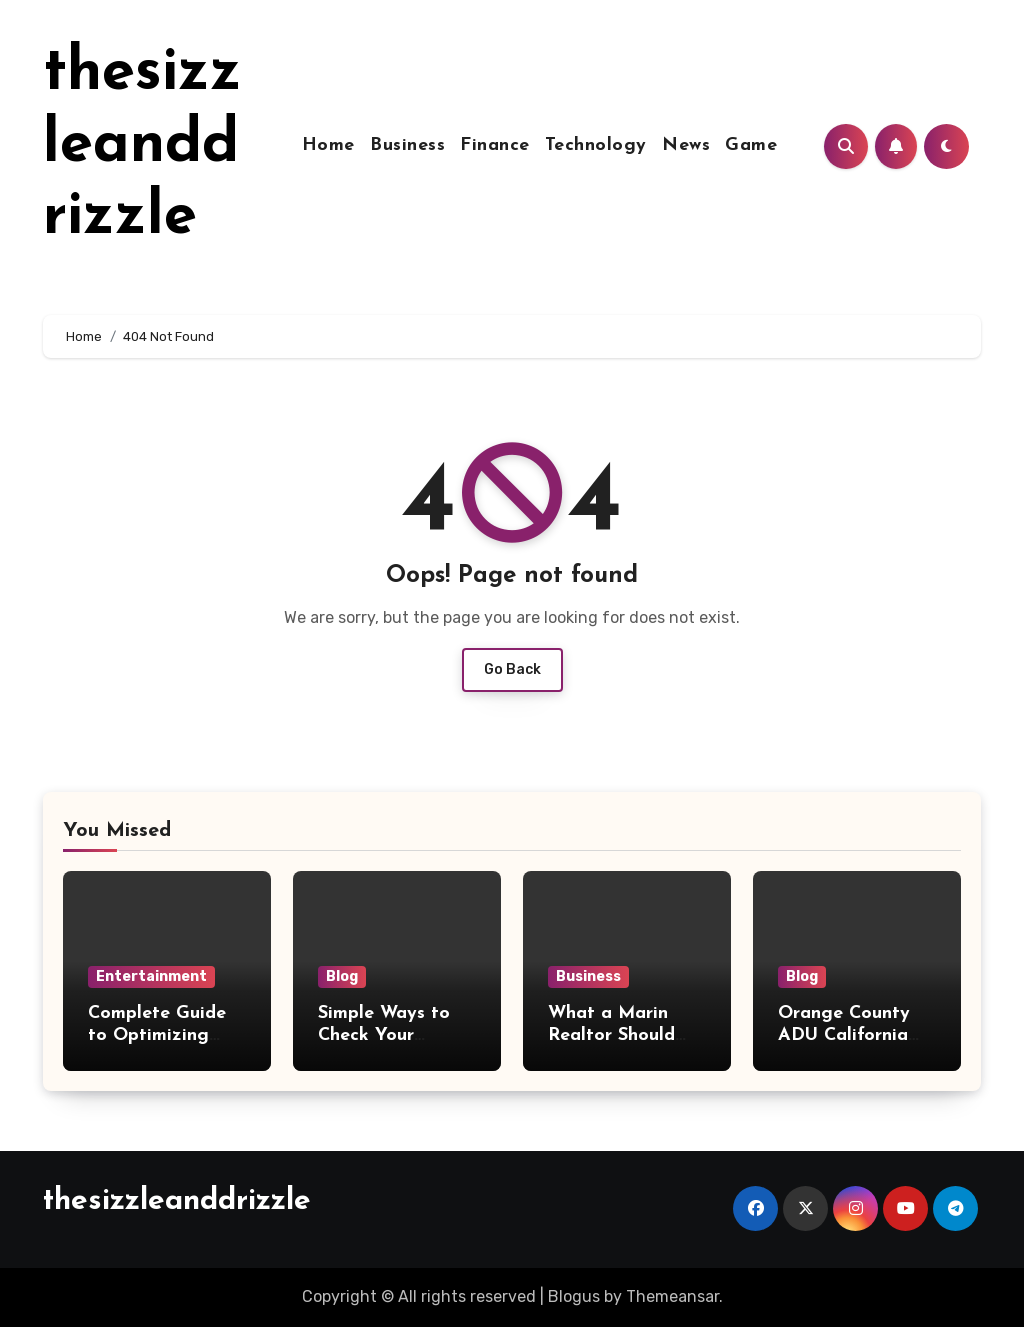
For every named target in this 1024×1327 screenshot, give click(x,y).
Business (407, 145)
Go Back (512, 669)
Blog (342, 976)
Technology (596, 145)
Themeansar (672, 1296)
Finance (495, 145)
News (686, 145)
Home (328, 145)
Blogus (574, 1296)
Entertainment (151, 976)
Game (751, 145)
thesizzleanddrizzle (142, 146)
